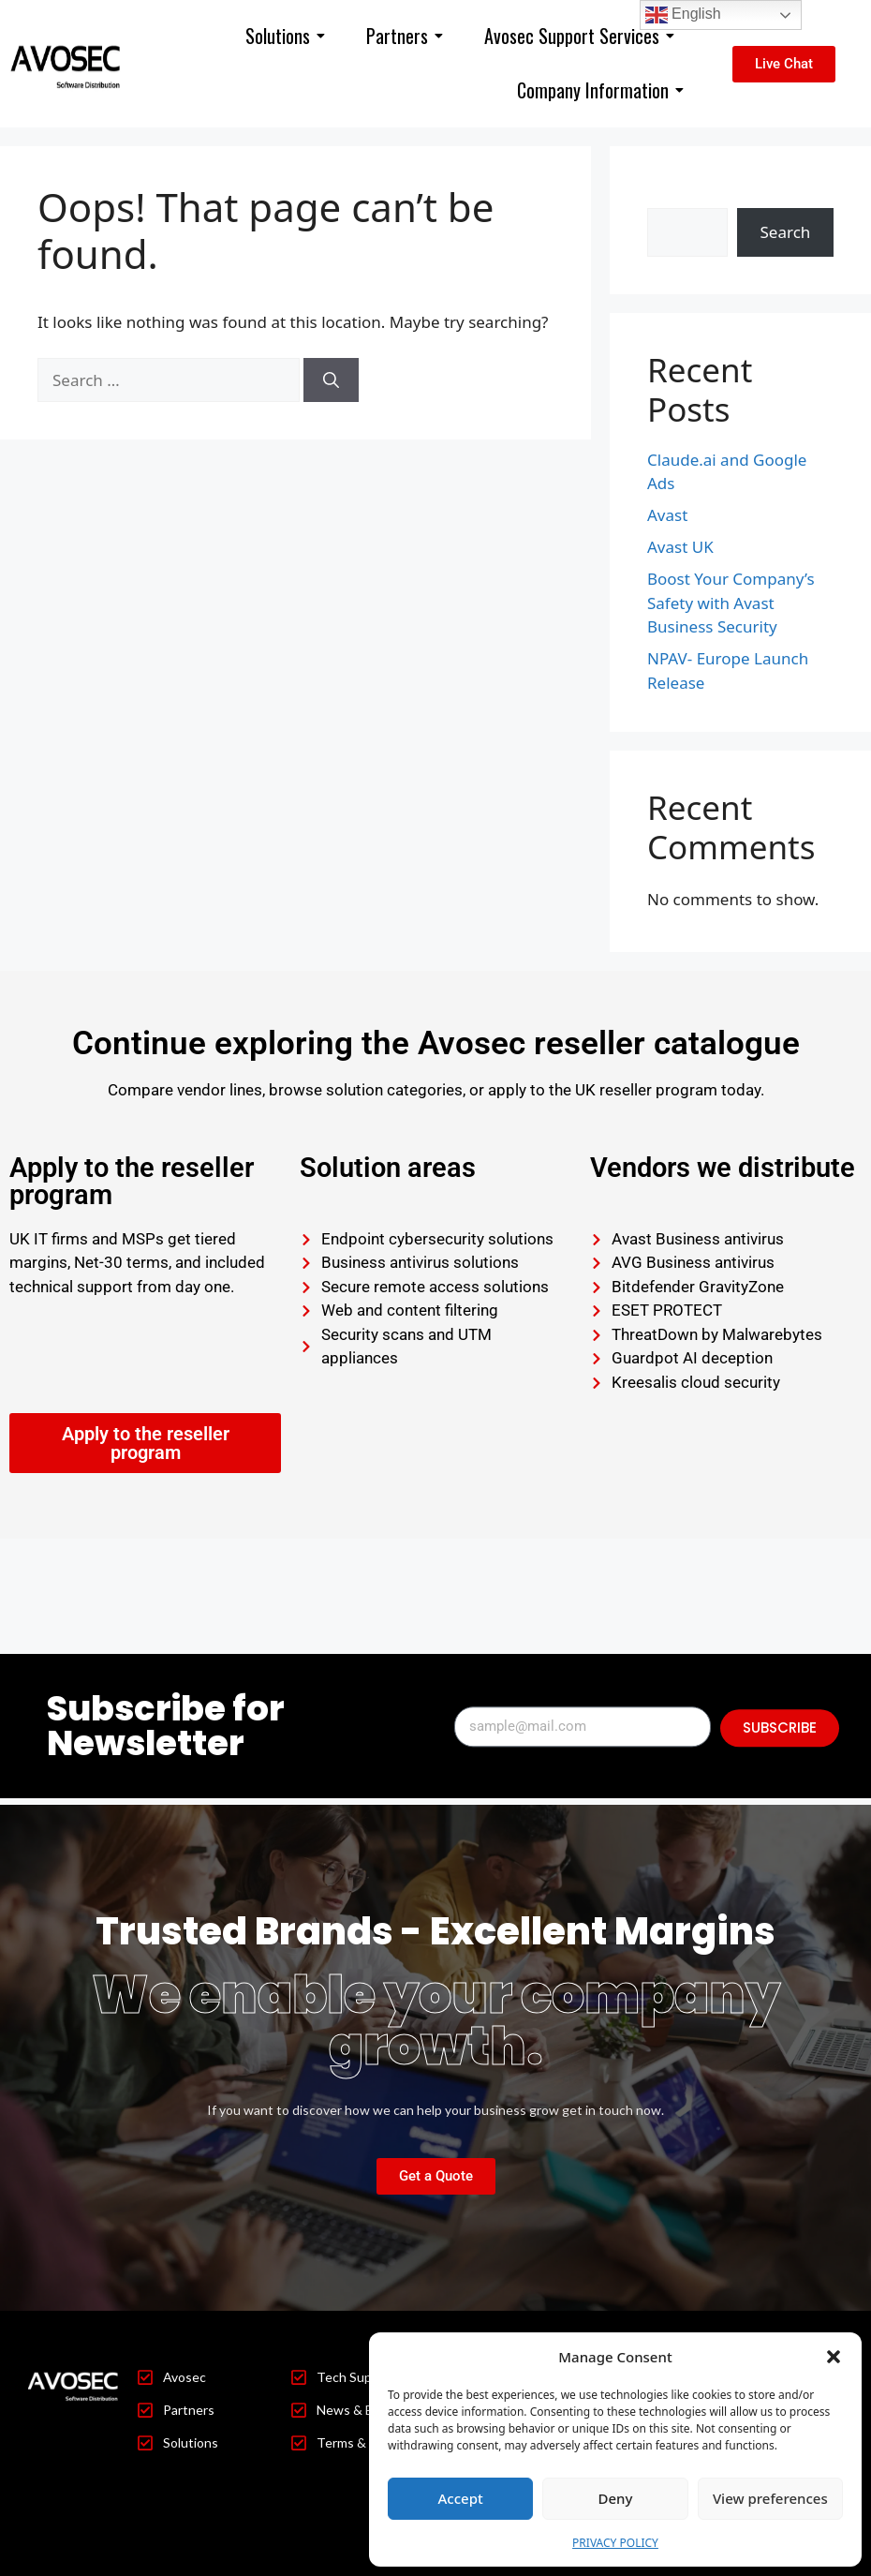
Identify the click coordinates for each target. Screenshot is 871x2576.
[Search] (331, 380)
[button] (833, 2356)
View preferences (770, 2498)
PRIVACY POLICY (615, 2543)
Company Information (600, 90)
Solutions (285, 36)
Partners (404, 36)
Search (672, 195)
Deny (615, 2498)
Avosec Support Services (579, 36)
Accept (460, 2498)
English (683, 15)
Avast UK (680, 547)
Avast (667, 515)
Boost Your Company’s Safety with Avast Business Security (731, 602)
